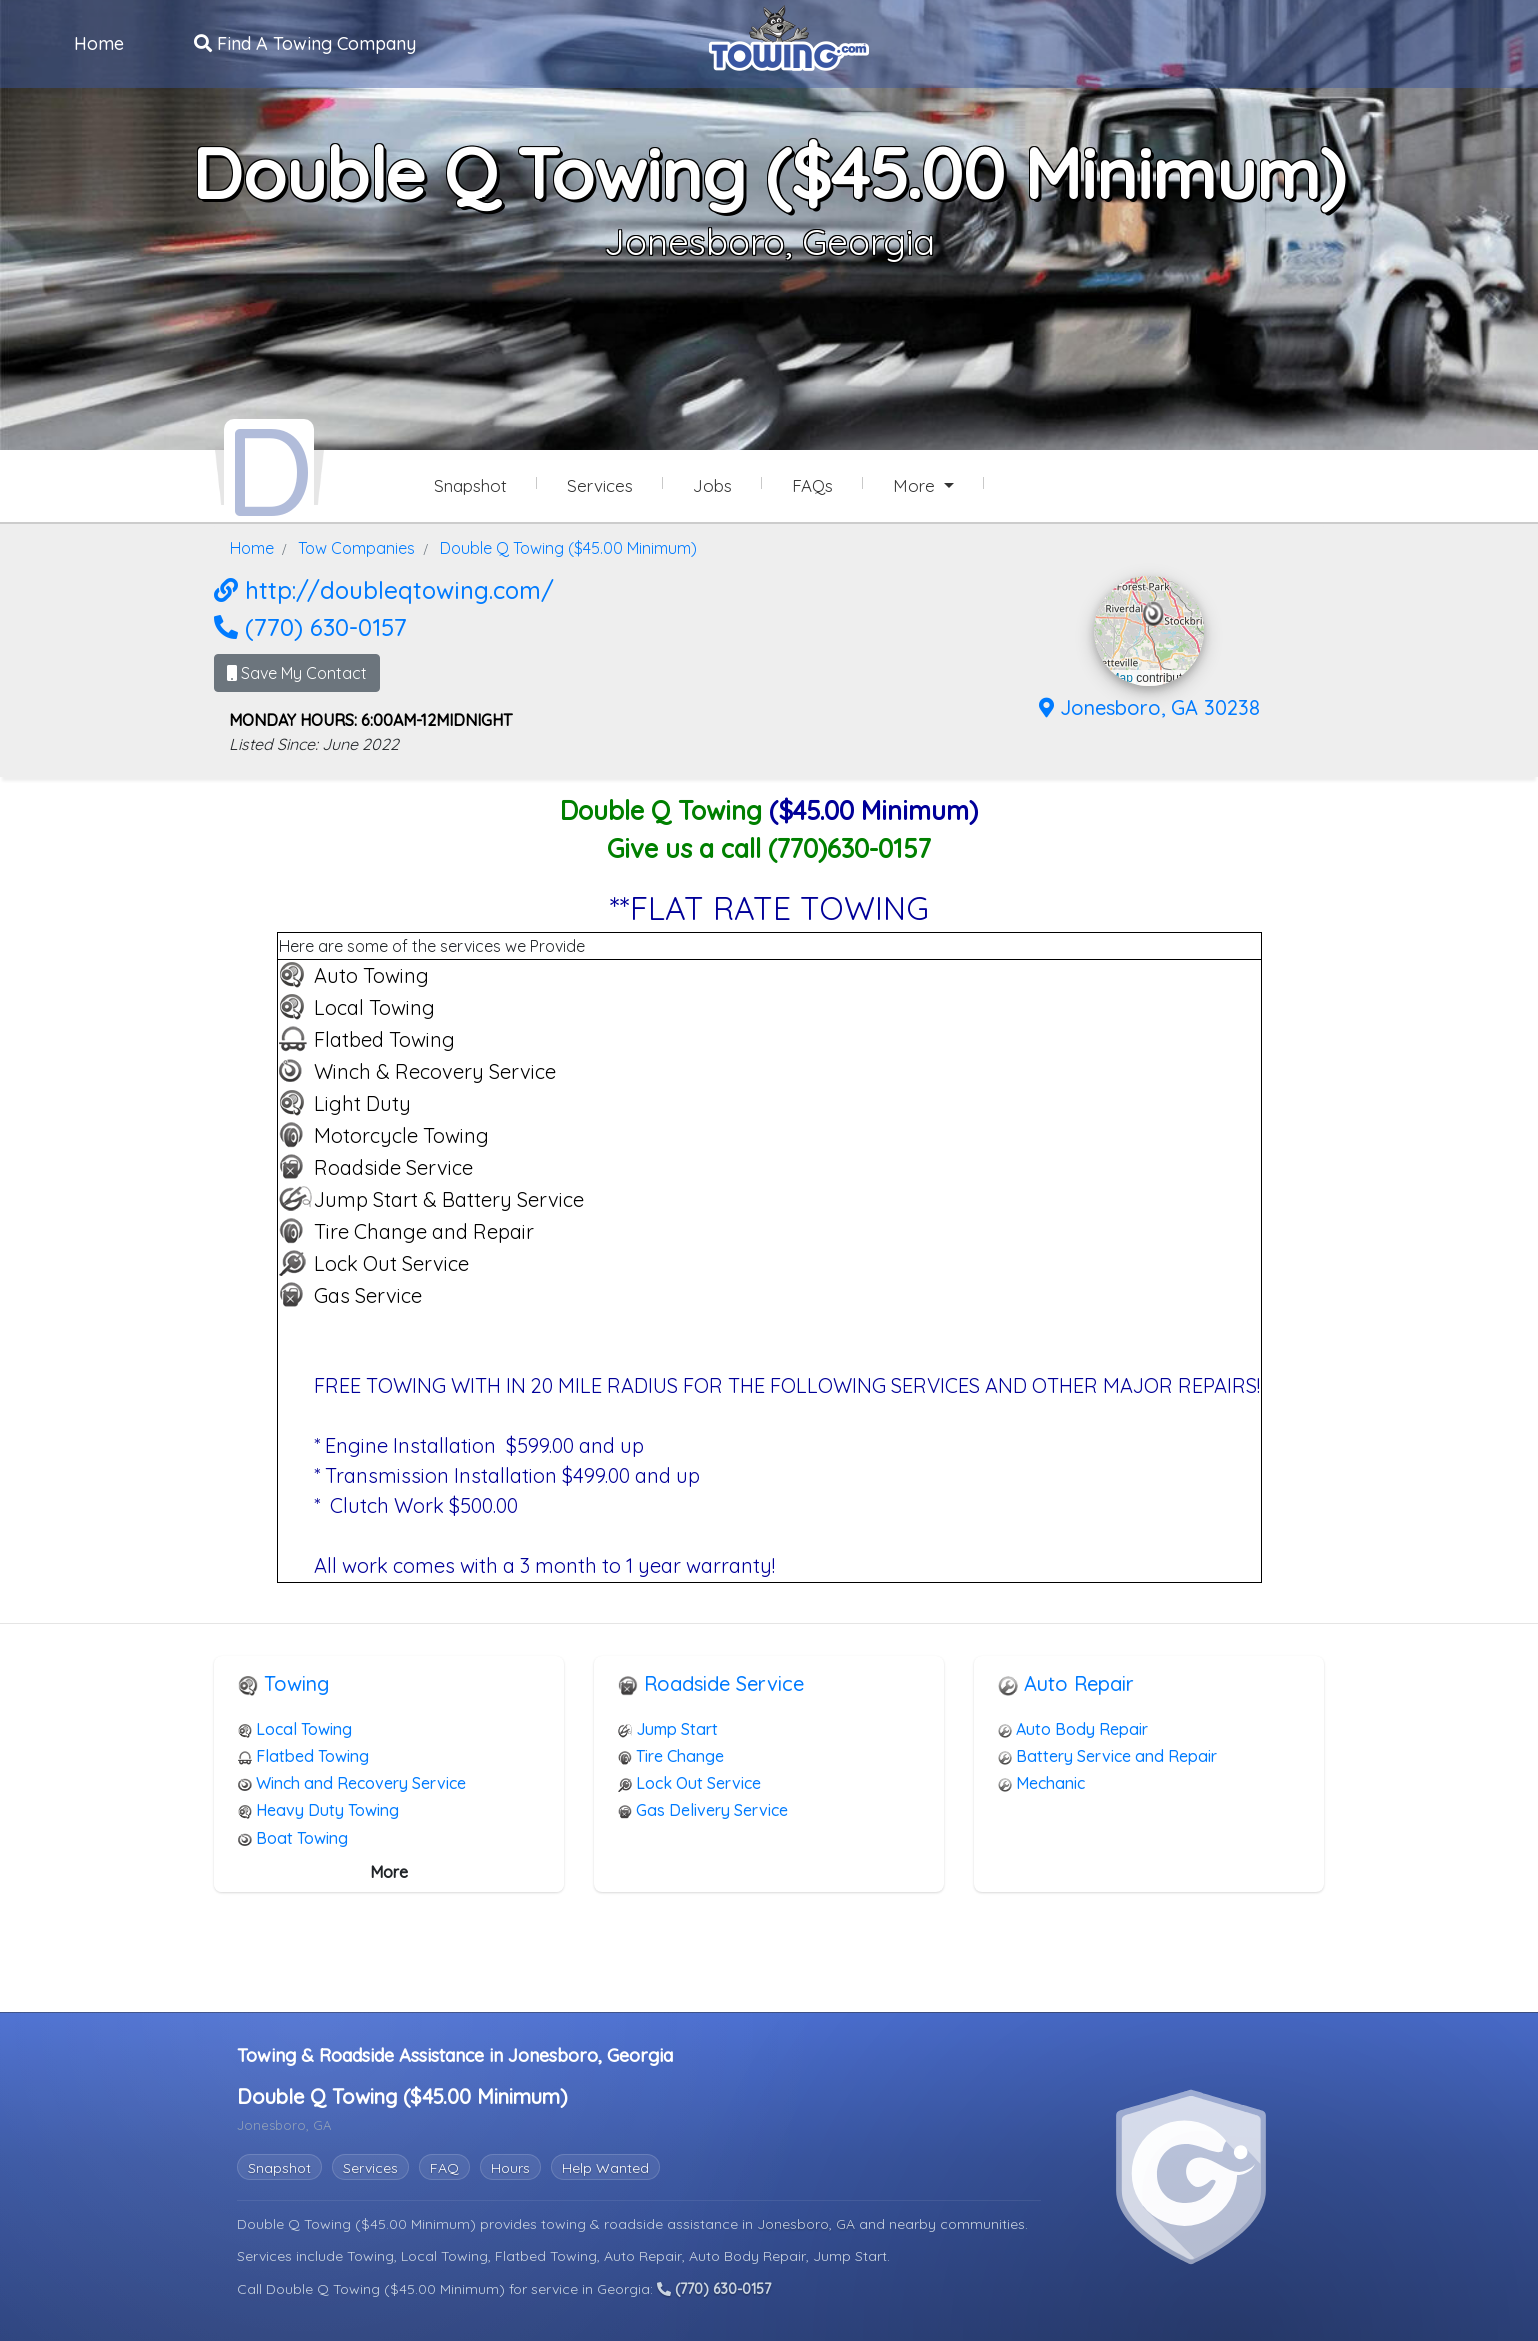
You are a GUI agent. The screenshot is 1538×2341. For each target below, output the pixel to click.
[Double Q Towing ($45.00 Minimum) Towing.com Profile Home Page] (269, 468)
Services (370, 2167)
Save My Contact (297, 672)
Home (100, 43)
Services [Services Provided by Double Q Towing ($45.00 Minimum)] (600, 485)
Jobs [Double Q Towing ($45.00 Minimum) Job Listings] (712, 485)
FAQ (444, 2167)
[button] (1153, 613)
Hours (510, 2167)
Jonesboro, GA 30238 (1149, 706)
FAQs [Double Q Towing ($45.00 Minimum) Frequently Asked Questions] (812, 485)
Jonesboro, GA (808, 2223)
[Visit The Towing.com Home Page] (789, 36)
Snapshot (279, 2167)
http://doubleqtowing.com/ (384, 589)
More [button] (916, 485)
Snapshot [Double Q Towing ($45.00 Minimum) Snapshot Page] (470, 485)
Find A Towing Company (306, 43)
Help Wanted (605, 2167)
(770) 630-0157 (310, 626)
